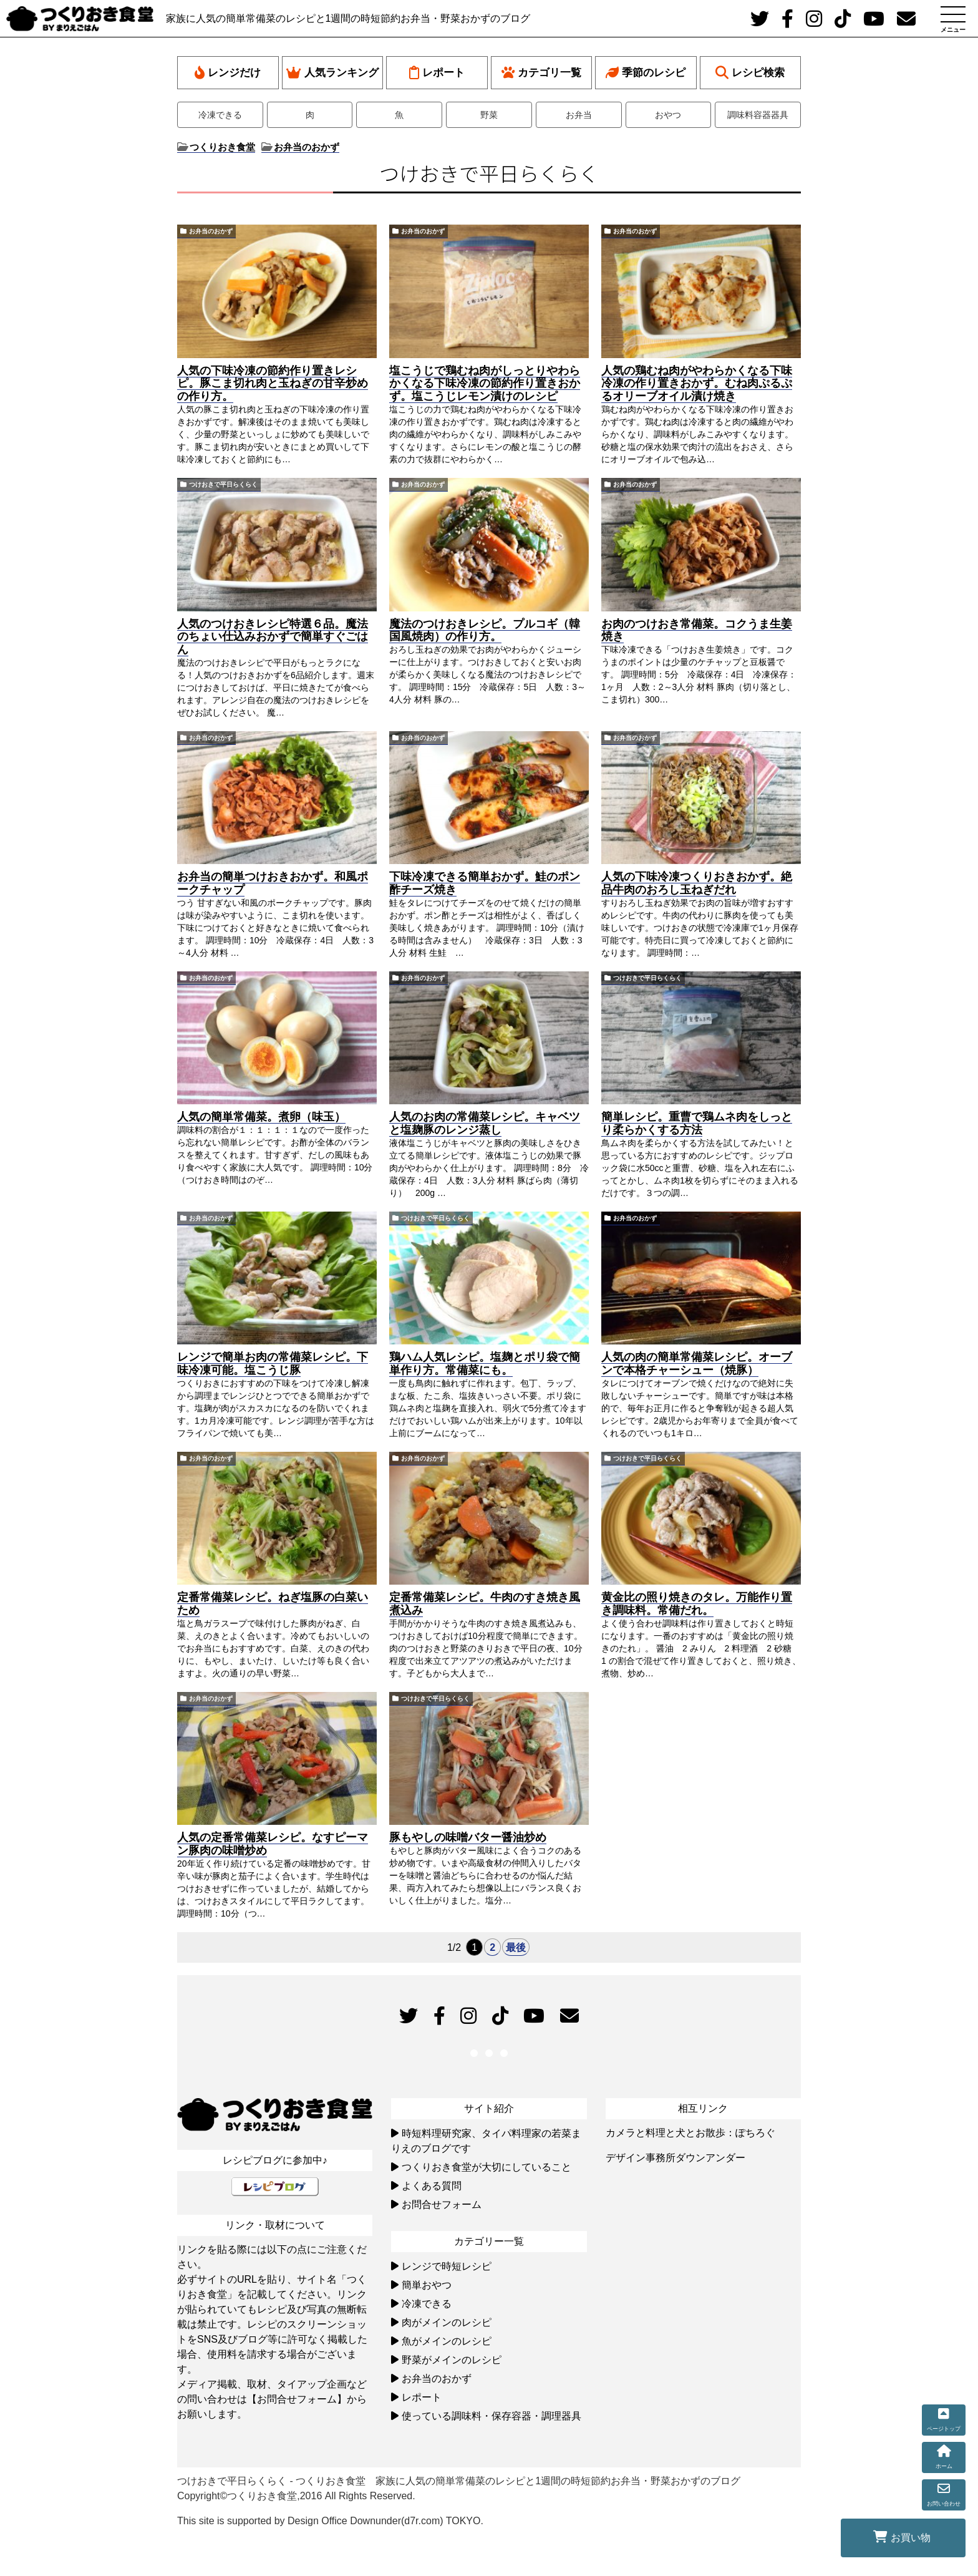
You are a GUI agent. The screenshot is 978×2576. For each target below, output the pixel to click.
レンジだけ (228, 72)
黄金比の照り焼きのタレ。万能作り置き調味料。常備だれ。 (696, 1603)
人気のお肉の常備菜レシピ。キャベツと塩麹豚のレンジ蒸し (484, 1123)
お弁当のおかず (211, 231)
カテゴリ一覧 (541, 72)
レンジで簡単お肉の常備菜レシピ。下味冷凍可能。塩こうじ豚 (272, 1363)
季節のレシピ (645, 72)
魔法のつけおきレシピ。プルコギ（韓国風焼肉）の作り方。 (484, 630)
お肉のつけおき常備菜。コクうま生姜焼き (696, 630)
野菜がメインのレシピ (451, 2360)
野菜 (489, 115)
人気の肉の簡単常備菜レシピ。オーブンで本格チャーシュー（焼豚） (696, 1363)
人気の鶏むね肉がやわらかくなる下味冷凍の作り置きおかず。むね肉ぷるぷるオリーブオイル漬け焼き (696, 383)
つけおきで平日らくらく (223, 484)
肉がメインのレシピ (446, 2322)
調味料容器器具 (757, 115)
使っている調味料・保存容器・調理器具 (491, 2416)
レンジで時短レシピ (446, 2266)
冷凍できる (220, 115)
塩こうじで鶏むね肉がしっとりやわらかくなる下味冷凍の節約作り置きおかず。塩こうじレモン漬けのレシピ (484, 383)
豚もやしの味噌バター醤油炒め (467, 1837)
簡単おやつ (427, 2285)
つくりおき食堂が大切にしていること (486, 2167)
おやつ (668, 115)
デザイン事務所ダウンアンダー (675, 2157)
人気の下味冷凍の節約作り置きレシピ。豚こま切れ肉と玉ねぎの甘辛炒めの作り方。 (272, 383)
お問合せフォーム (442, 2204)
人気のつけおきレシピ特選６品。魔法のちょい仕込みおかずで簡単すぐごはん (272, 637)
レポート (437, 72)
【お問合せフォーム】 (297, 2399)
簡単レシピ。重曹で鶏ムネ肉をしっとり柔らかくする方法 (696, 1123)
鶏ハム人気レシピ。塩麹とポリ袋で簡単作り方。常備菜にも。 (484, 1363)
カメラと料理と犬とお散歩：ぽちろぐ (690, 2132)
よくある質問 (432, 2185)
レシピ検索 (750, 72)
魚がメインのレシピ (446, 2341)
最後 (516, 1947)
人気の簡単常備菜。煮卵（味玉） (261, 1117)
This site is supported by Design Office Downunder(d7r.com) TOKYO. (330, 2520)
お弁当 (579, 115)
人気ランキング (332, 72)
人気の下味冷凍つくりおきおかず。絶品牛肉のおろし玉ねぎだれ (696, 883)
